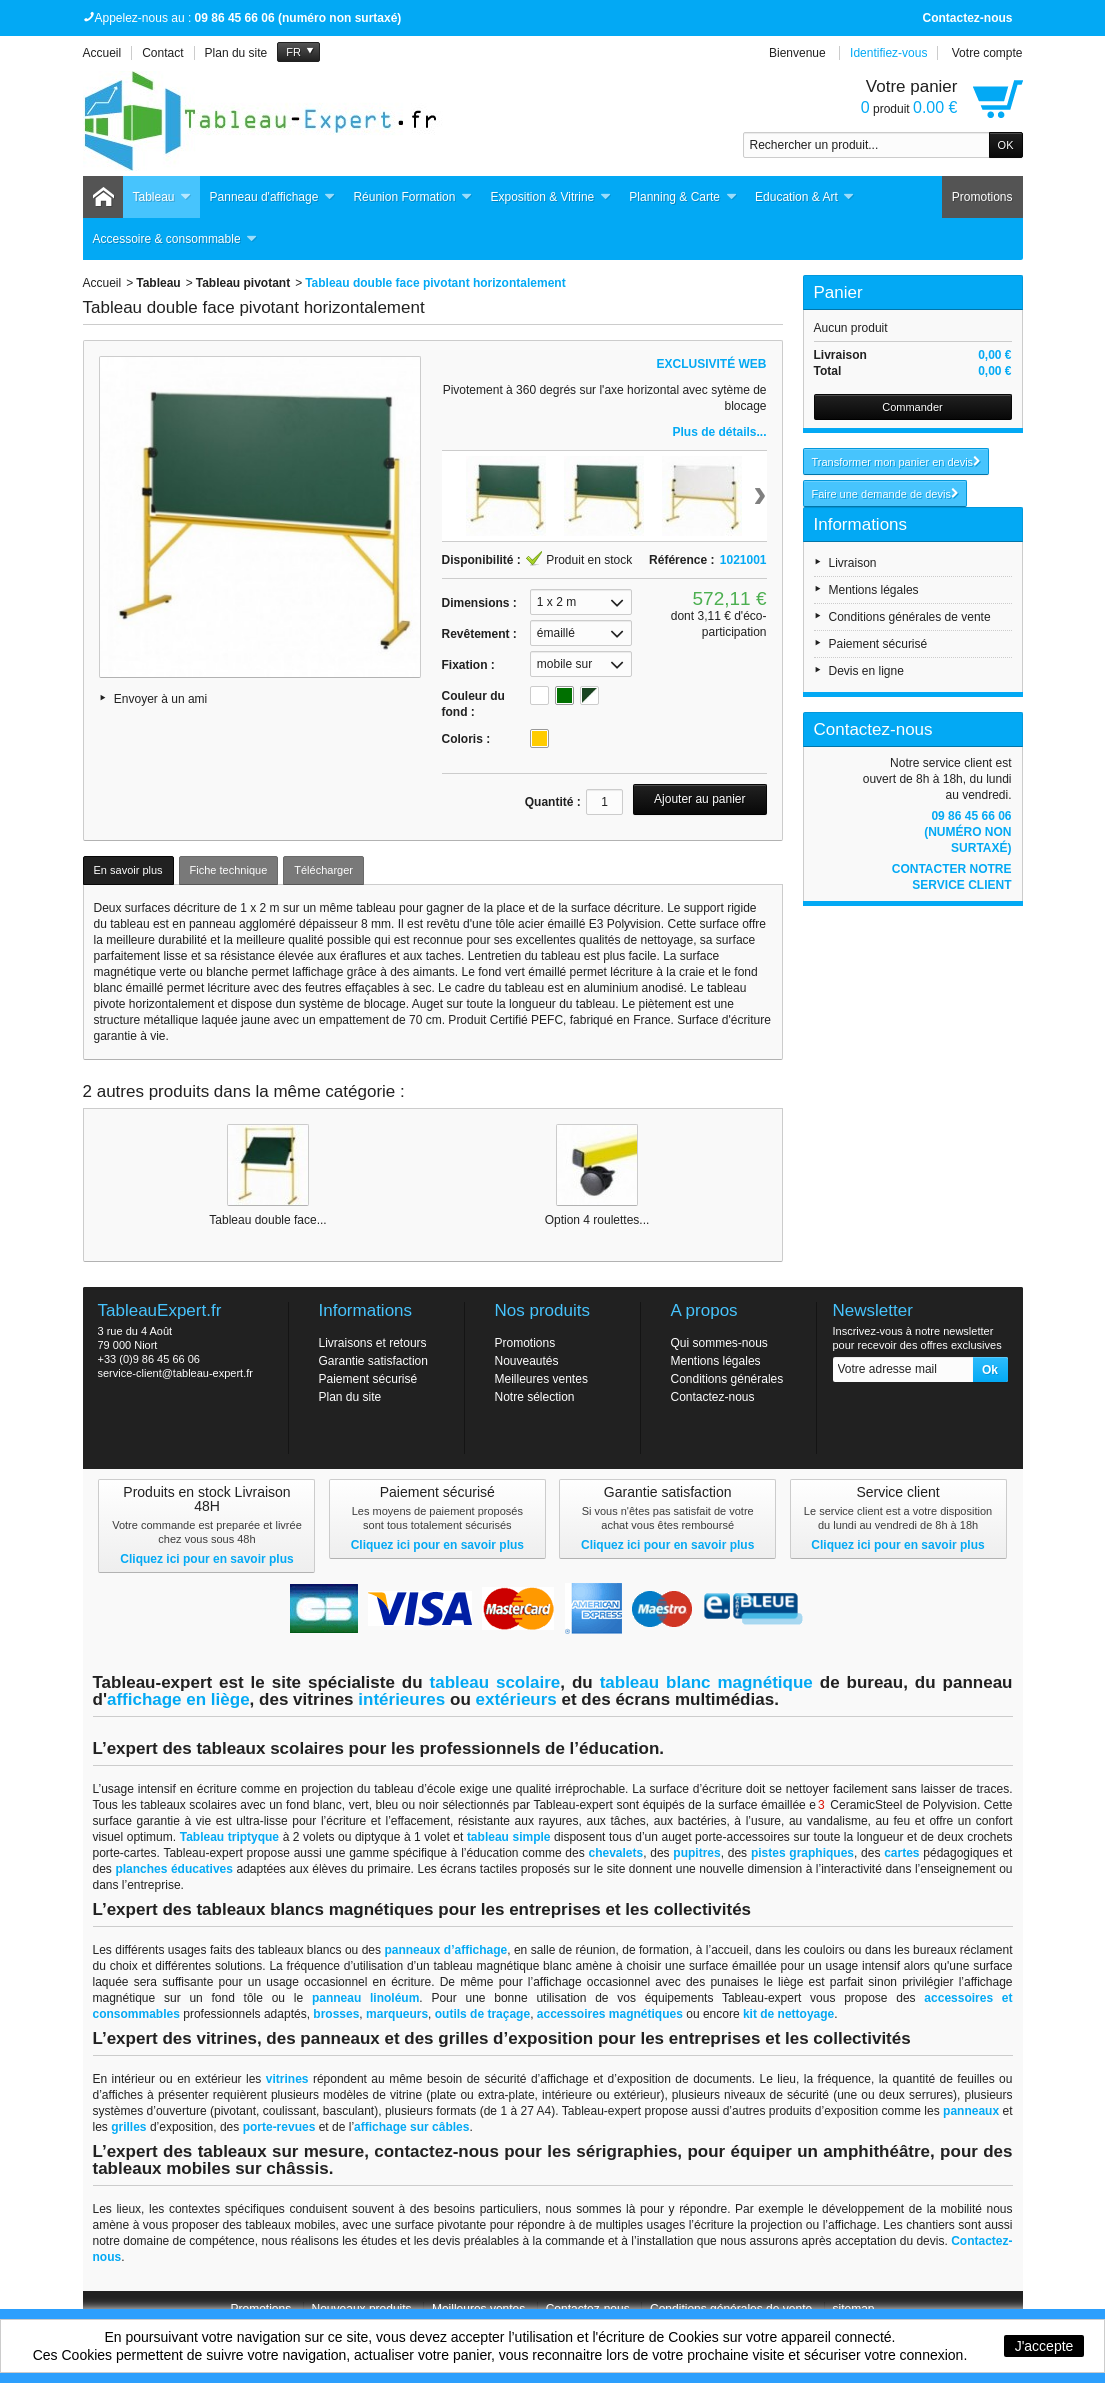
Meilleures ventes (541, 1379)
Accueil (102, 283)
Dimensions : (479, 603)
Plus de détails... (719, 432)
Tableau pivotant (243, 283)
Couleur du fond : (473, 704)
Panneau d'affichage (273, 197)
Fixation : (468, 665)
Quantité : (553, 802)
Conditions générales (727, 1379)
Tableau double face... (267, 1220)
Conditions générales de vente (910, 617)
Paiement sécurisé (878, 644)
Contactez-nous (968, 18)
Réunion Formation (412, 197)
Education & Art (805, 197)
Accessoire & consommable (175, 239)
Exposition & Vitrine (550, 197)
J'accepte (1044, 2346)
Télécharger (323, 870)
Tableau (162, 197)
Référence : (681, 560)
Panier (838, 292)
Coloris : (466, 739)
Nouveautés (527, 1361)
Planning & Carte (683, 197)
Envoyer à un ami (160, 699)
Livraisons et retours (373, 1343)
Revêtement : (479, 634)
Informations (861, 524)
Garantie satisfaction (373, 1361)
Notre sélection (535, 1397)
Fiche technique (229, 870)
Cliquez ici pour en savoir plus (206, 1559)
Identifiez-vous (888, 53)
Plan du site (350, 1397)
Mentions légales (874, 590)
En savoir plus (128, 870)
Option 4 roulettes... (597, 1220)
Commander (912, 407)
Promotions (982, 197)
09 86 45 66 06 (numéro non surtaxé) (967, 832)
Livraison (853, 563)
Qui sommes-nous (719, 1343)
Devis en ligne (866, 671)
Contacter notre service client (952, 877)
